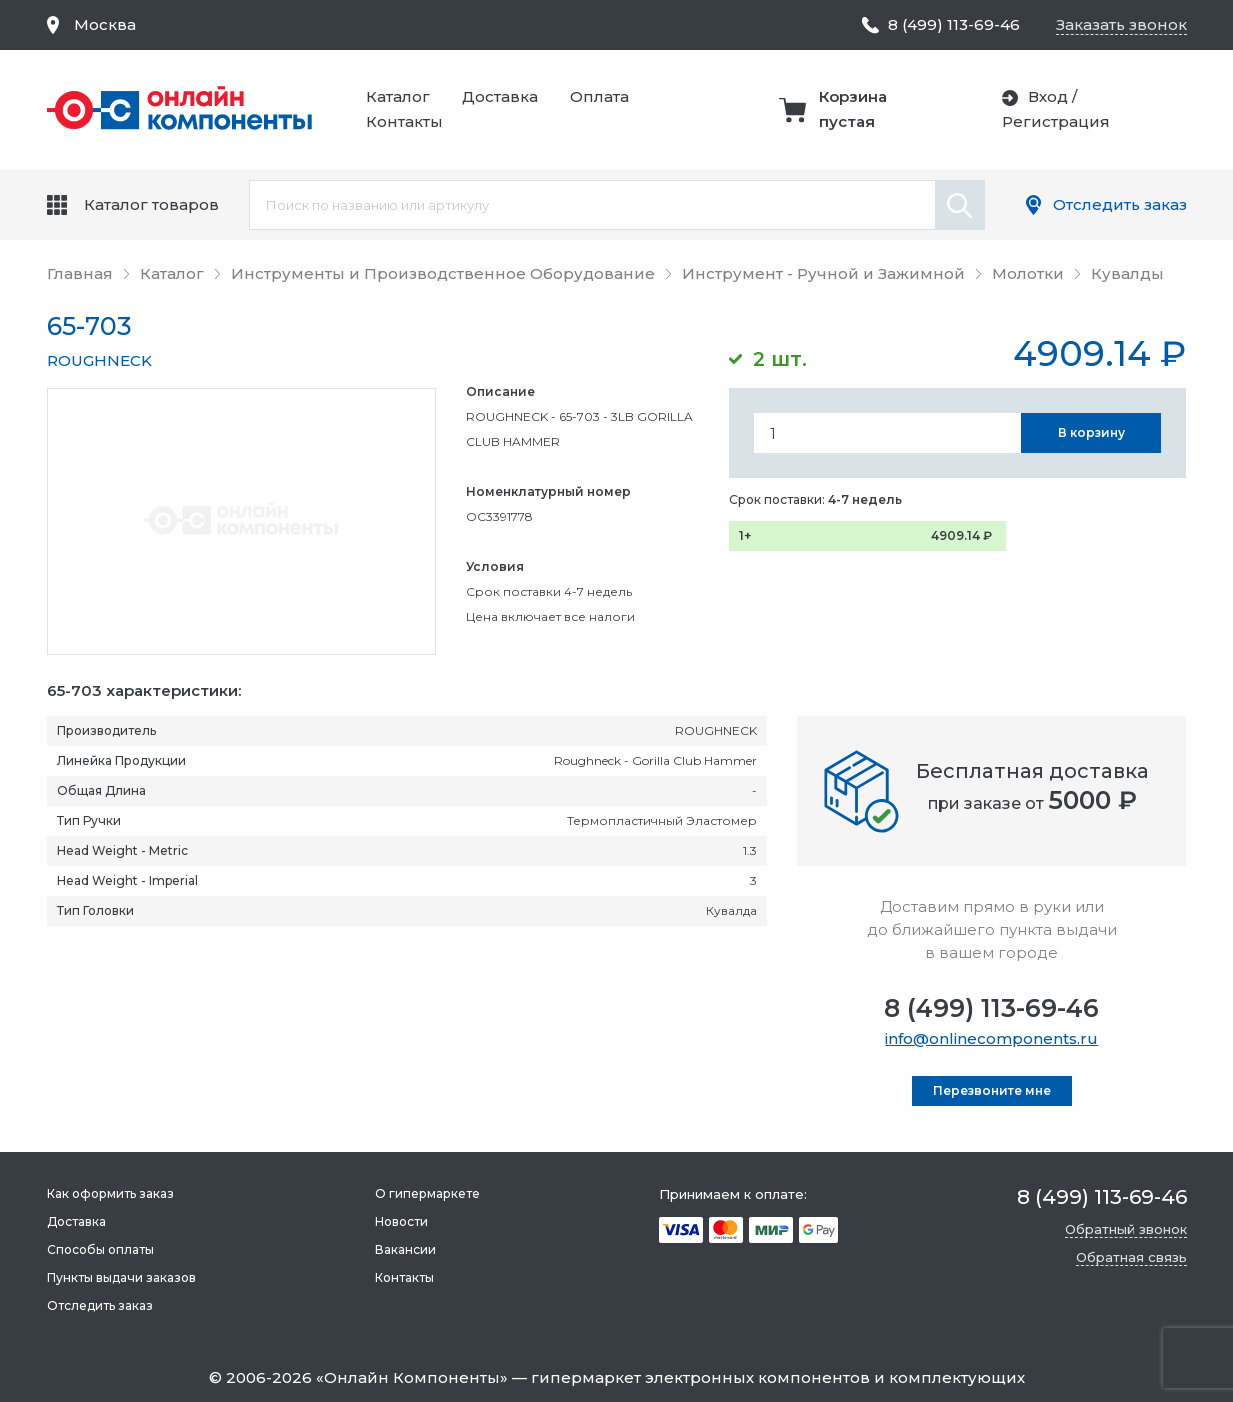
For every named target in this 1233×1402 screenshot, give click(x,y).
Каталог (398, 96)
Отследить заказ (1120, 204)
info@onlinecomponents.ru (991, 1038)
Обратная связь (1131, 1257)
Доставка (500, 96)
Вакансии (405, 1249)
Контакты (404, 121)
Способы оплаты (100, 1249)
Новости (401, 1221)
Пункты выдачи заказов (121, 1277)
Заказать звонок (1121, 24)
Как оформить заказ (110, 1193)
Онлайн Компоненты (412, 1377)
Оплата (599, 96)
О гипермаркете (427, 1193)
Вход (1048, 96)
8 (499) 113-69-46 (991, 1008)
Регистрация (1056, 121)
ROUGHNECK (99, 360)
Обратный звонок (1126, 1229)
